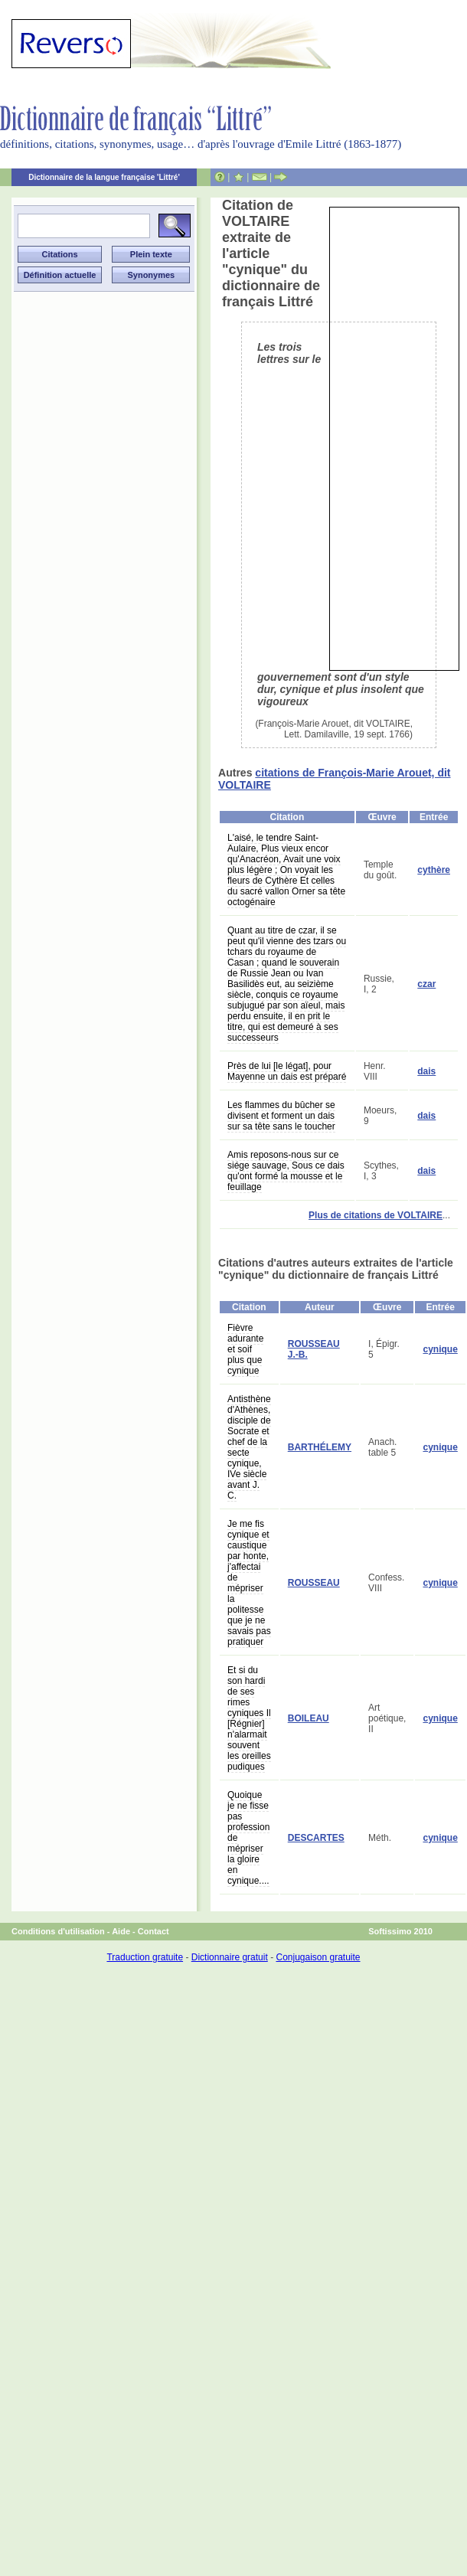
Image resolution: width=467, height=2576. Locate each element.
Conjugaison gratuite (318, 1957)
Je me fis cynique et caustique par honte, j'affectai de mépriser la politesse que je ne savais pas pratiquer (249, 1582)
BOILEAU (308, 1718)
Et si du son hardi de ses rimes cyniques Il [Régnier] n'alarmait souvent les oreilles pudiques (249, 1718)
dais (426, 1071)
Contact (153, 1931)
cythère (433, 870)
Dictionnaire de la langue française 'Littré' (104, 177)
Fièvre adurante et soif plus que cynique (245, 1349)
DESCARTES (316, 1837)
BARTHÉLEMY (319, 1447)
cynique (440, 1349)
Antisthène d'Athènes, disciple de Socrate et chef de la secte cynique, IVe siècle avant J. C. (249, 1447)
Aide (121, 1931)
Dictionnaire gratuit (229, 1957)
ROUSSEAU (314, 1582)
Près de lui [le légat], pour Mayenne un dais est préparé (286, 1071)
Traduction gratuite (144, 1957)
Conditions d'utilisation (58, 1931)
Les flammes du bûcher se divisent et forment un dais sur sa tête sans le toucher (281, 1116)
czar (426, 984)
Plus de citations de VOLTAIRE (376, 1215)
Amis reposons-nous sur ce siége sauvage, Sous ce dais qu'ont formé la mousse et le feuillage (286, 1170)
